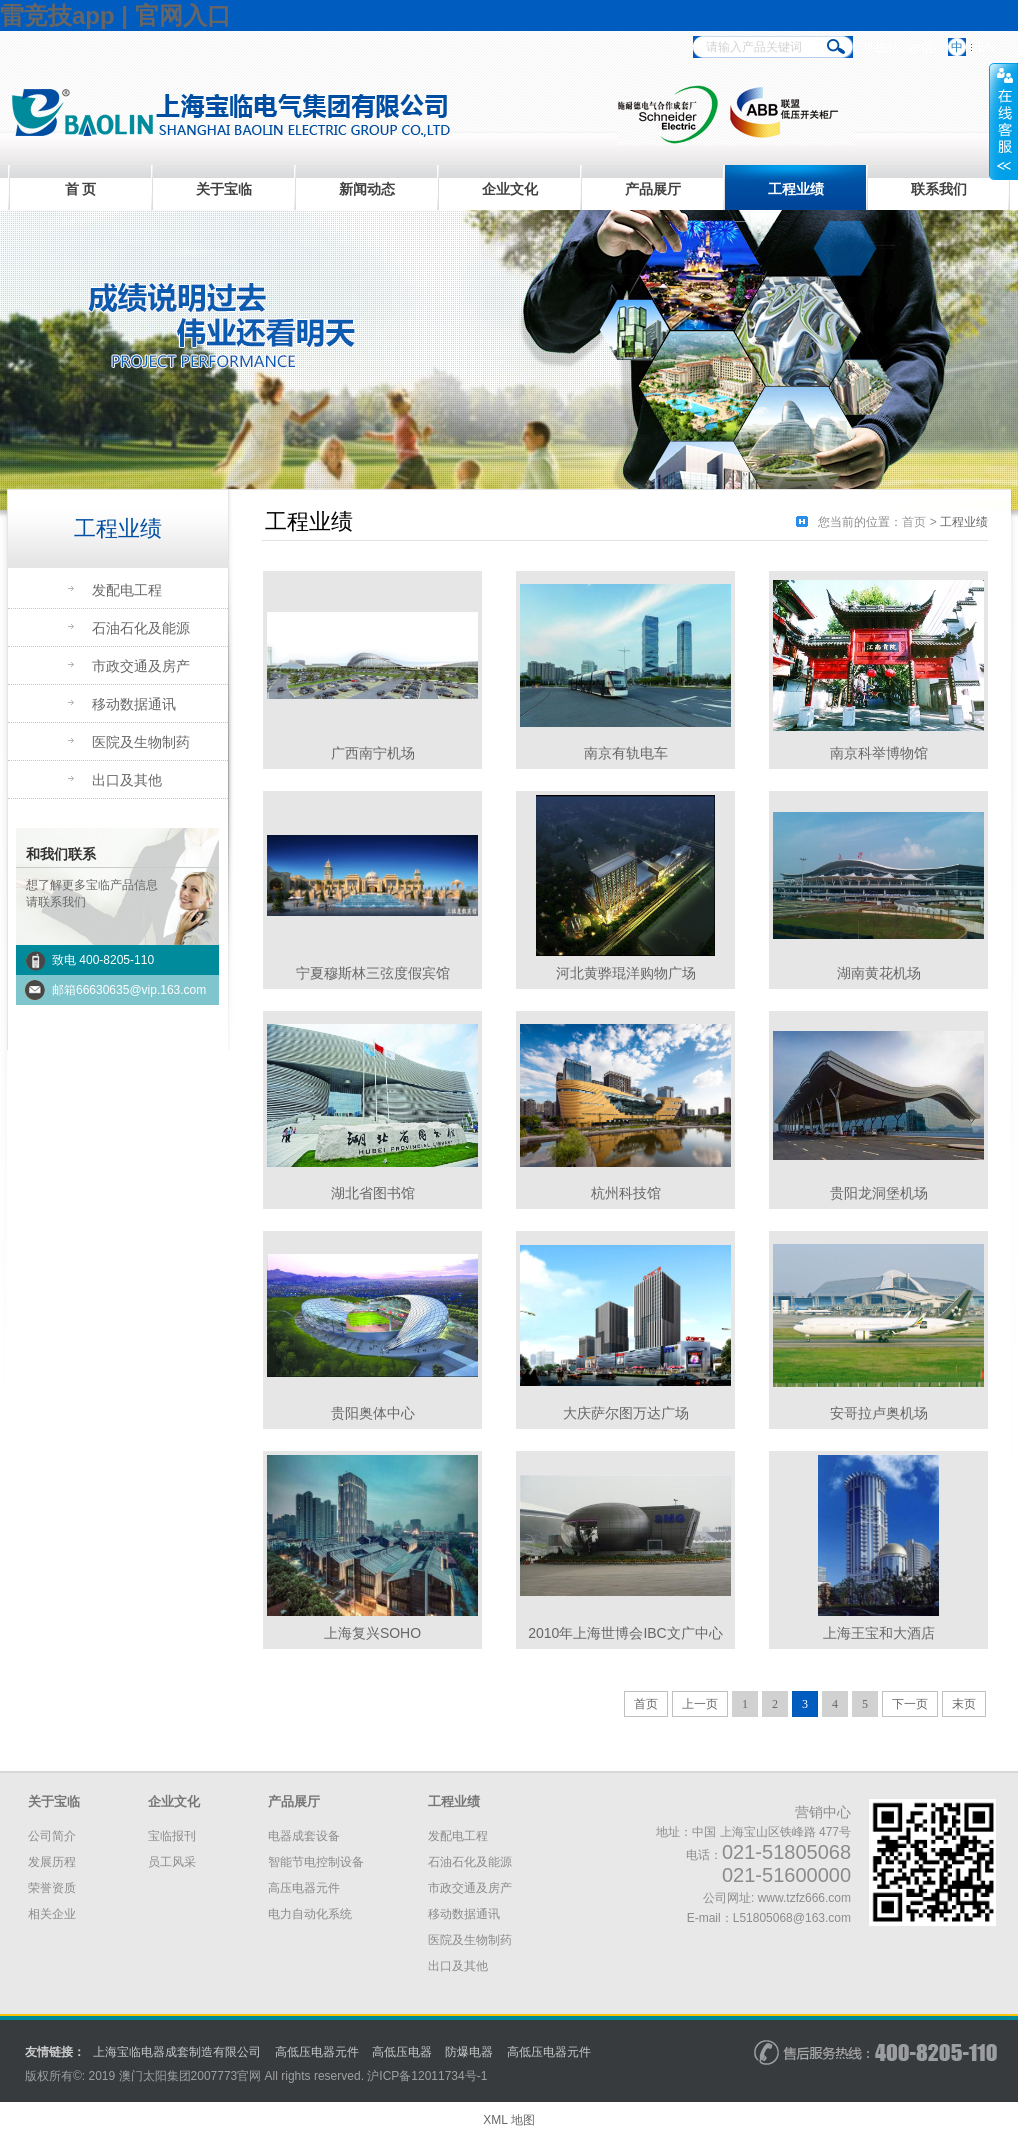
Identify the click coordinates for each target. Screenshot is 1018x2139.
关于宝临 (224, 189)
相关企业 (52, 1914)
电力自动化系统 (310, 1914)
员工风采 (172, 1862)
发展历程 (52, 1862)
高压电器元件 (304, 1888)
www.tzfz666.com (804, 1898)
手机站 (881, 48)
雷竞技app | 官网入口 (115, 15)
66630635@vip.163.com (141, 990)
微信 (921, 48)
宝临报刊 (172, 1836)
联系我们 (939, 189)
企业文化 (510, 189)
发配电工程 (127, 590)
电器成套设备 (304, 1836)
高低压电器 (402, 2052)
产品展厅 (653, 189)
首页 (914, 522)
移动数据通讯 (134, 704)
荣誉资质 (52, 1888)
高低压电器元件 (317, 2052)
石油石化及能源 (141, 628)
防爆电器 (469, 2052)
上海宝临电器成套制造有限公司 (177, 2052)
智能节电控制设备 (316, 1862)
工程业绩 (796, 189)
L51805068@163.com (792, 1918)
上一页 (700, 1704)
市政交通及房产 (141, 666)
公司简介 (52, 1836)
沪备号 (427, 2076)
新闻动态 (367, 189)
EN (986, 47)
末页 (964, 1704)
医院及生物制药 (141, 742)
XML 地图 (509, 2120)
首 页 (81, 189)
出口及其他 (127, 780)
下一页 (910, 1704)
